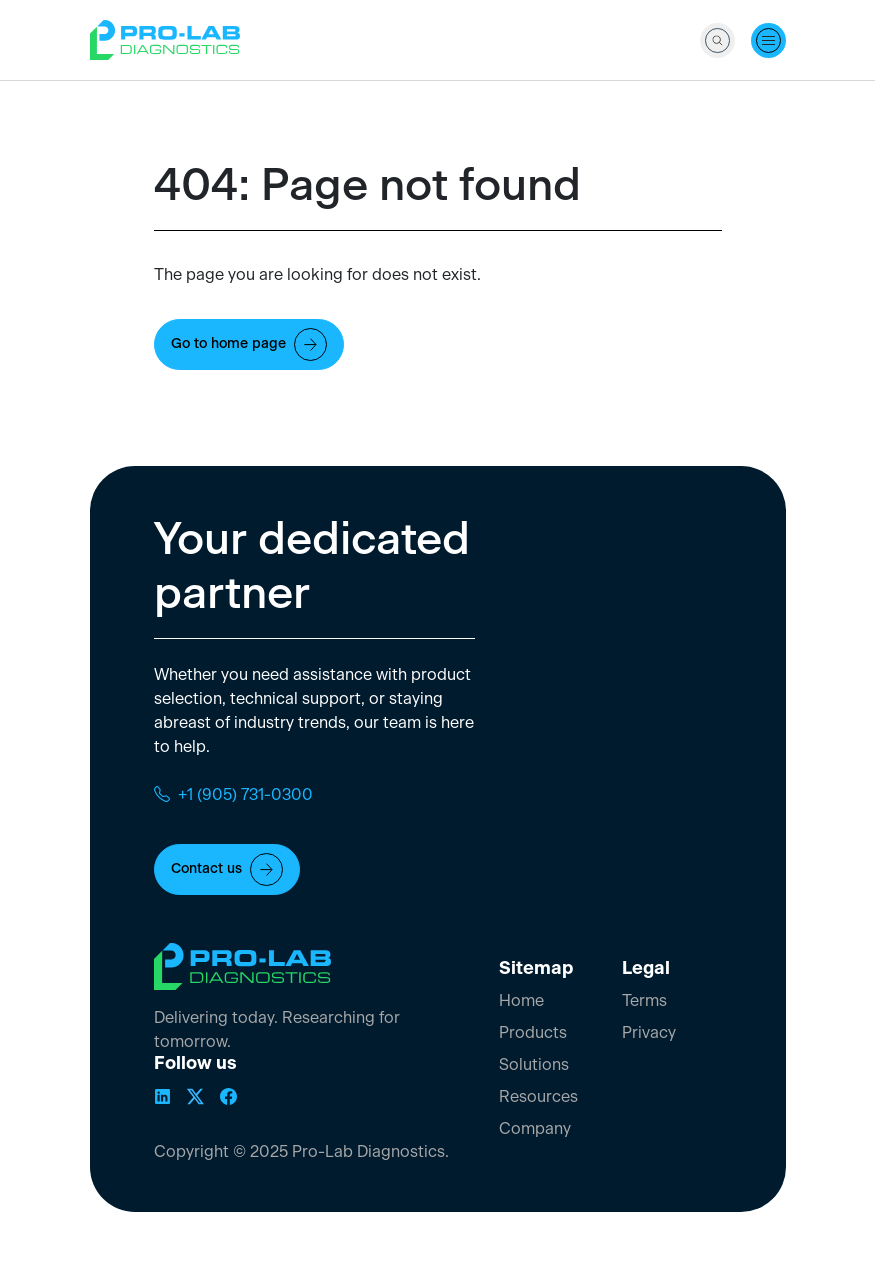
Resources (538, 1097)
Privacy (649, 1033)
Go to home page (249, 344)
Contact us (227, 869)
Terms (644, 1001)
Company (535, 1129)
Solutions (534, 1065)
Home (521, 1001)
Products (533, 1033)
